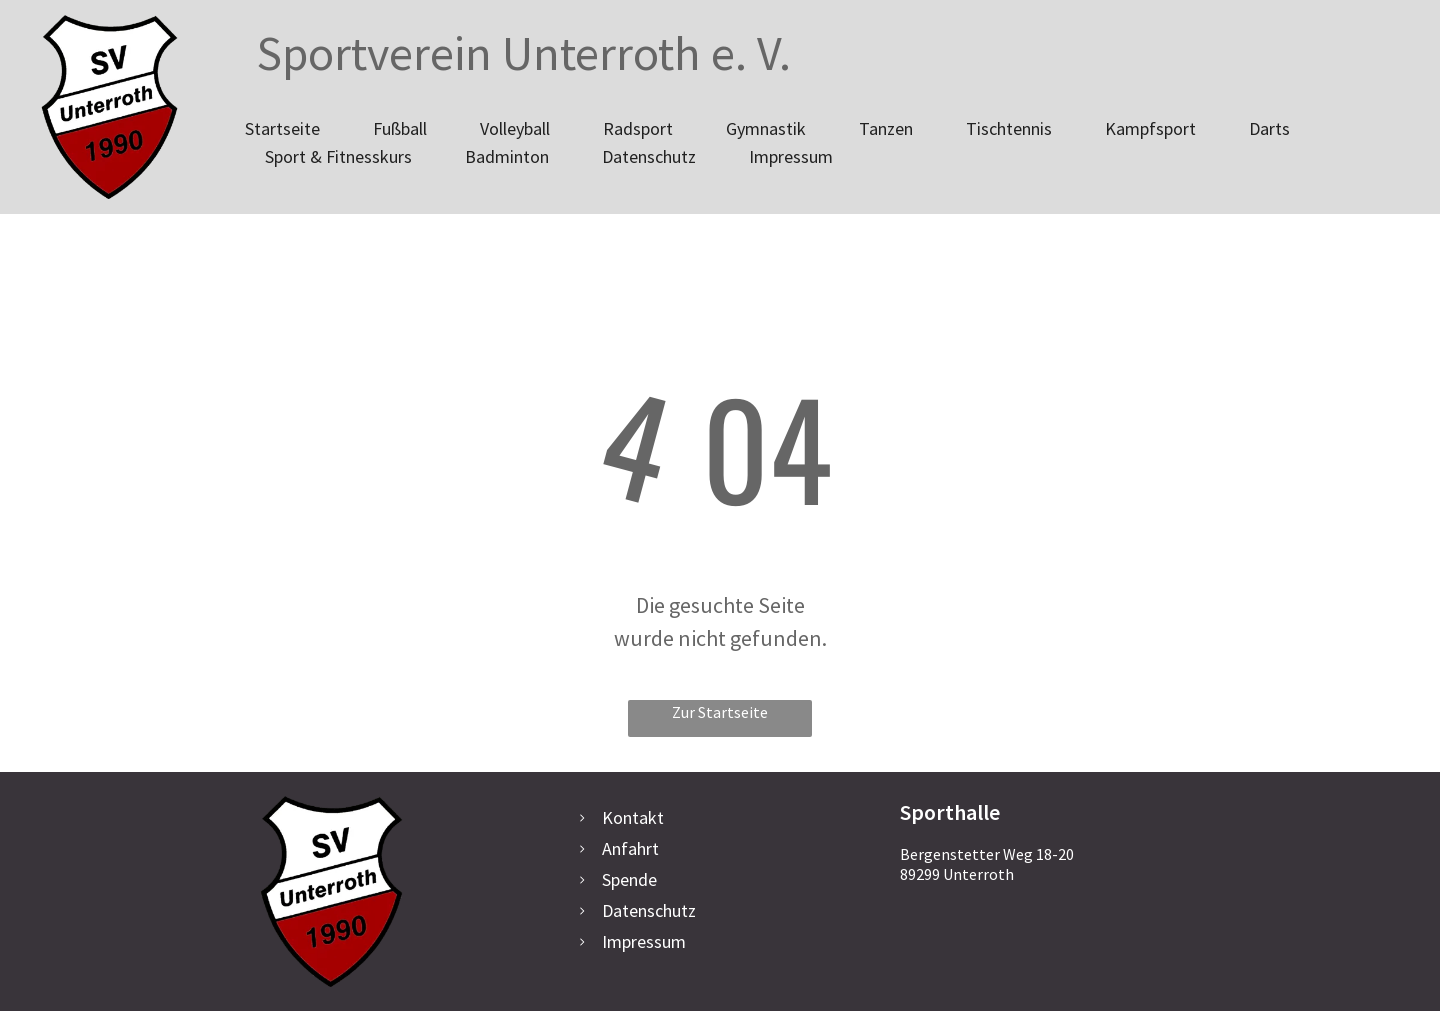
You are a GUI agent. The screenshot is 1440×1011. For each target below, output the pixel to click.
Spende (629, 879)
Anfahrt (630, 848)
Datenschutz (649, 910)
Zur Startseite (720, 712)
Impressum (644, 941)
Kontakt (633, 817)
